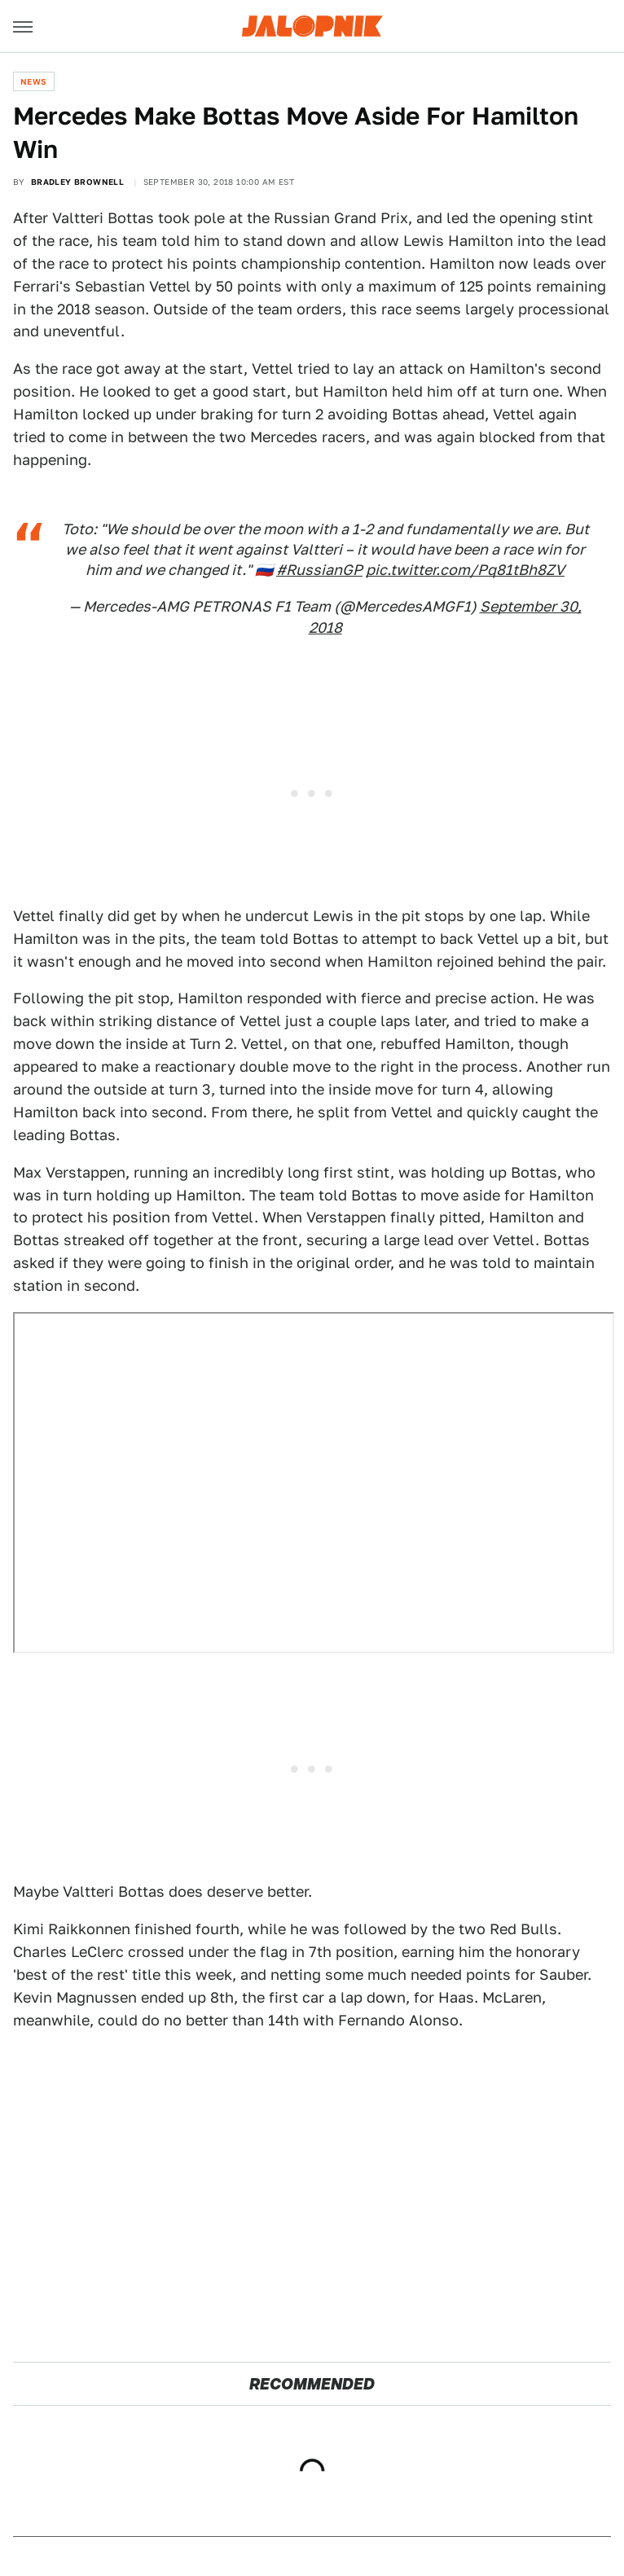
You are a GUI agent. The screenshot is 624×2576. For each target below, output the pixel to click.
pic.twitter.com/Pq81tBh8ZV (465, 569)
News (33, 81)
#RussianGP (319, 569)
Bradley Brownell (77, 182)
